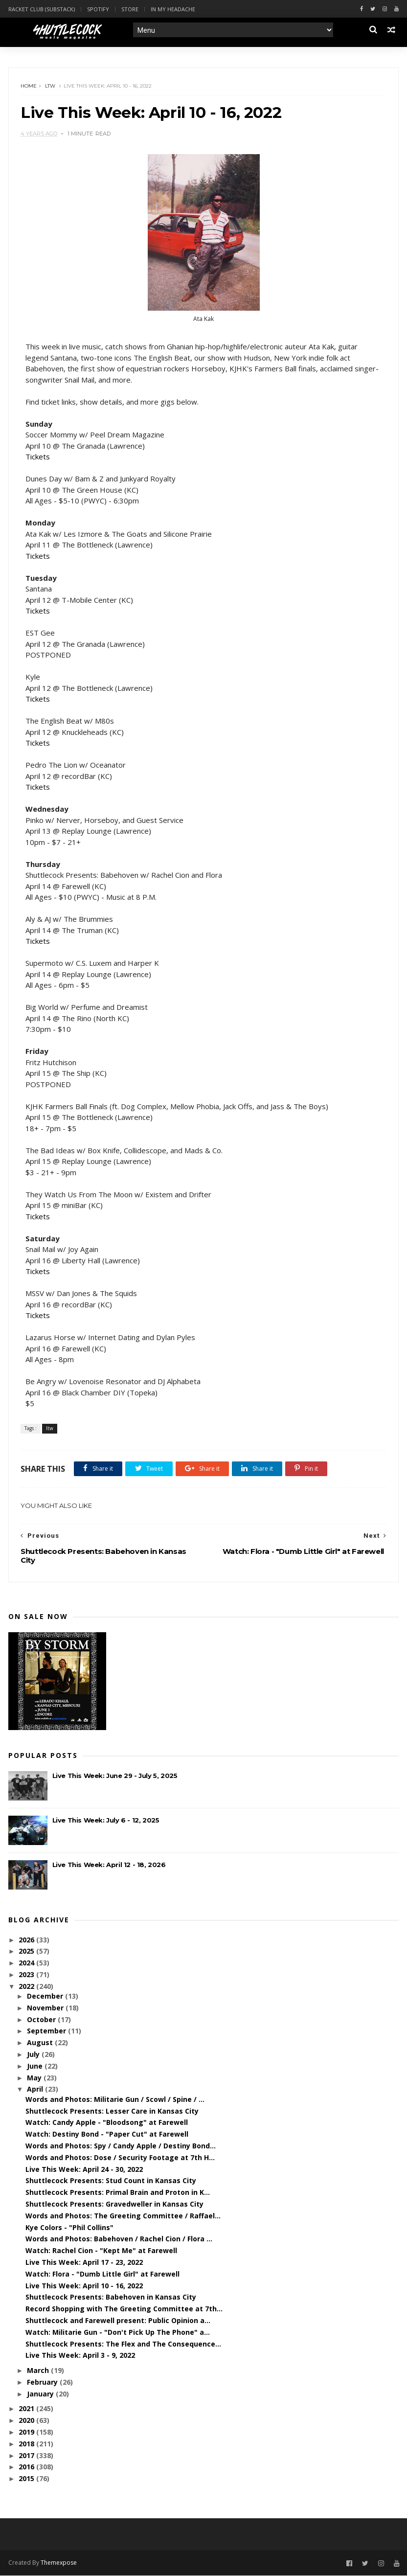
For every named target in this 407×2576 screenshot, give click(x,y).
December (46, 1997)
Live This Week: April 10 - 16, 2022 (84, 2286)
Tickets (38, 457)
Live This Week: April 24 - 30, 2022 (84, 2169)
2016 (27, 2467)
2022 (27, 1986)
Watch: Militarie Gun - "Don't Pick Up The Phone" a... (117, 2332)
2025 (27, 1952)
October (42, 2020)
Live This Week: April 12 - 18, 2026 (109, 1865)
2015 (27, 2479)
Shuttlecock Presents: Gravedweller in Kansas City (114, 2204)
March (39, 2371)
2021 (27, 2409)
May (35, 2078)
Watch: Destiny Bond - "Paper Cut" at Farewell (106, 2135)
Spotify (98, 9)
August (41, 2043)
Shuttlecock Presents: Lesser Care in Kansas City (112, 2111)
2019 (27, 2433)
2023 (27, 1975)
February (43, 2382)
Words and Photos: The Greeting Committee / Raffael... (123, 2216)
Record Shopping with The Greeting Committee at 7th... (124, 2309)
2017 (27, 2456)
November (46, 2008)
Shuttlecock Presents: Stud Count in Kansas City (110, 2181)
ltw (50, 86)
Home (29, 86)
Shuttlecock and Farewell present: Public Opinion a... (117, 2320)
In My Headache (173, 9)
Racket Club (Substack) (41, 9)
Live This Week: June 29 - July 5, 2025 (115, 1776)
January (41, 2394)
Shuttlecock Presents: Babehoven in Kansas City (110, 2297)
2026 (27, 1940)
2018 (27, 2444)
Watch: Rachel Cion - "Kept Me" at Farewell (101, 2251)
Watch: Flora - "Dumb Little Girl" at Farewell (102, 2274)
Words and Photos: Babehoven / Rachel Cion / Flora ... (118, 2239)
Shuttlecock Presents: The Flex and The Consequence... (123, 2344)
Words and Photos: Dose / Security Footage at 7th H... (120, 2158)
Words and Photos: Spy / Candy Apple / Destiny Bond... (120, 2146)
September (47, 2031)
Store (129, 9)
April (36, 2090)
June (36, 2066)
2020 (27, 2421)
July (34, 2055)
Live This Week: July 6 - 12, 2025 (105, 1821)
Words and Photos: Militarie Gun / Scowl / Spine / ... (114, 2099)
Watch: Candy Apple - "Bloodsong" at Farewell (106, 2123)
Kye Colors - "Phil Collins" (69, 2228)
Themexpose (59, 2563)
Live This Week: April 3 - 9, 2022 (80, 2356)
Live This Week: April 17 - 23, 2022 (84, 2262)
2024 (27, 1963)
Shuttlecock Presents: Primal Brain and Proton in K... (117, 2193)
